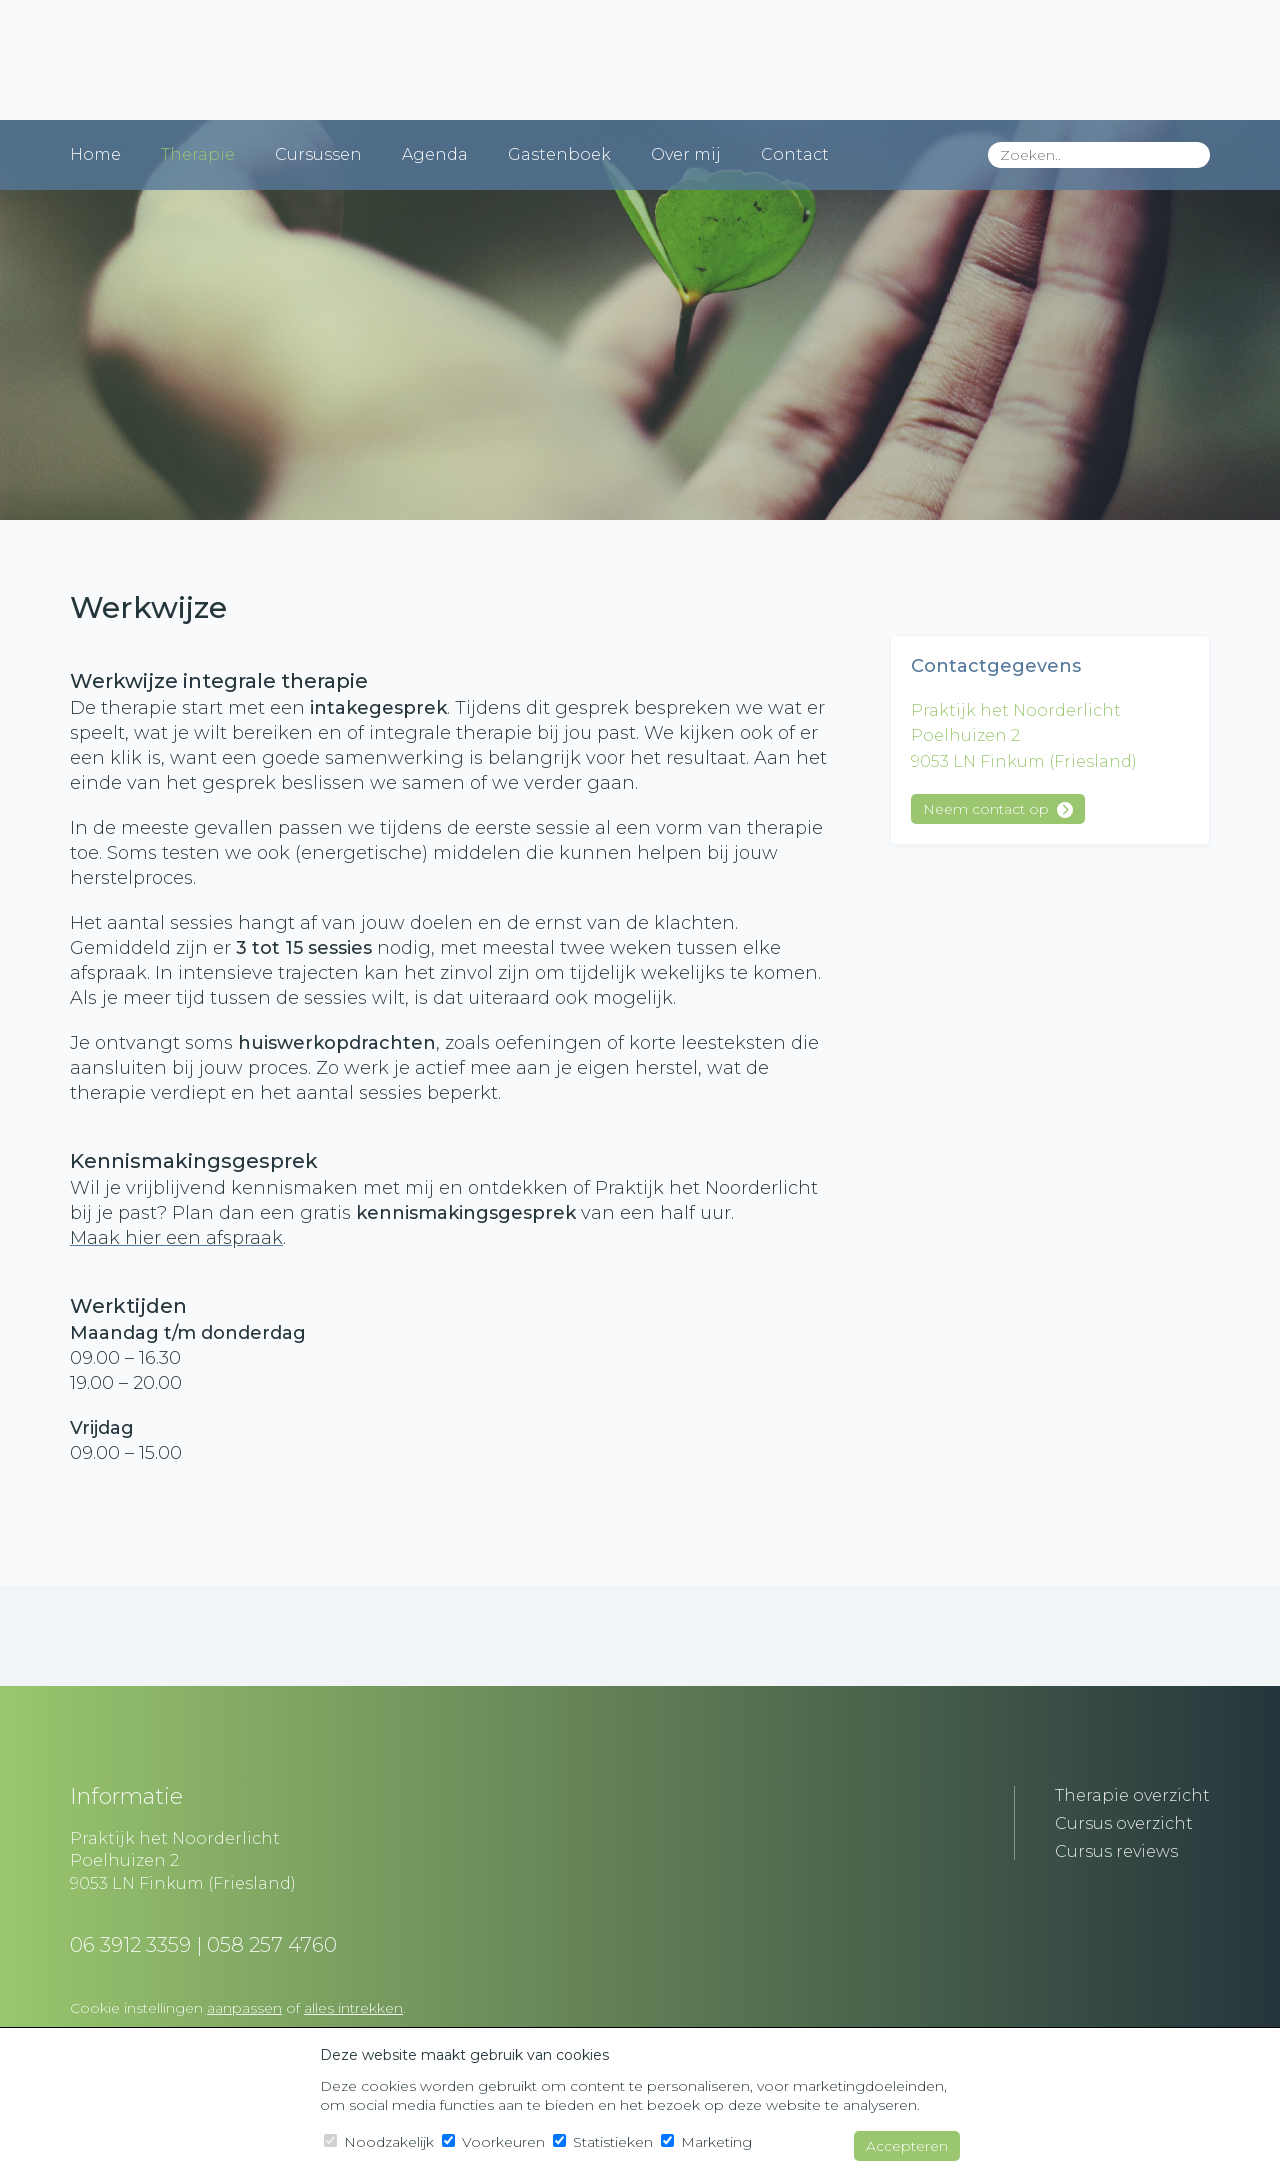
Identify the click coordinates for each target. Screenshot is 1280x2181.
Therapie (198, 154)
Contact (795, 154)
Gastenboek (559, 154)
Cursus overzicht (1124, 1823)
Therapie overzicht (1132, 1795)
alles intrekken (353, 2008)
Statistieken (603, 2141)
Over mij (686, 154)
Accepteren (907, 2146)
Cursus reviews (1116, 1851)
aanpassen (244, 2008)
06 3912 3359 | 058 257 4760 (203, 1945)
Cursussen (318, 154)
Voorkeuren (493, 2141)
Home (95, 154)
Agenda (435, 154)
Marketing (706, 2141)
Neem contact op (998, 809)
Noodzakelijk (379, 2141)
